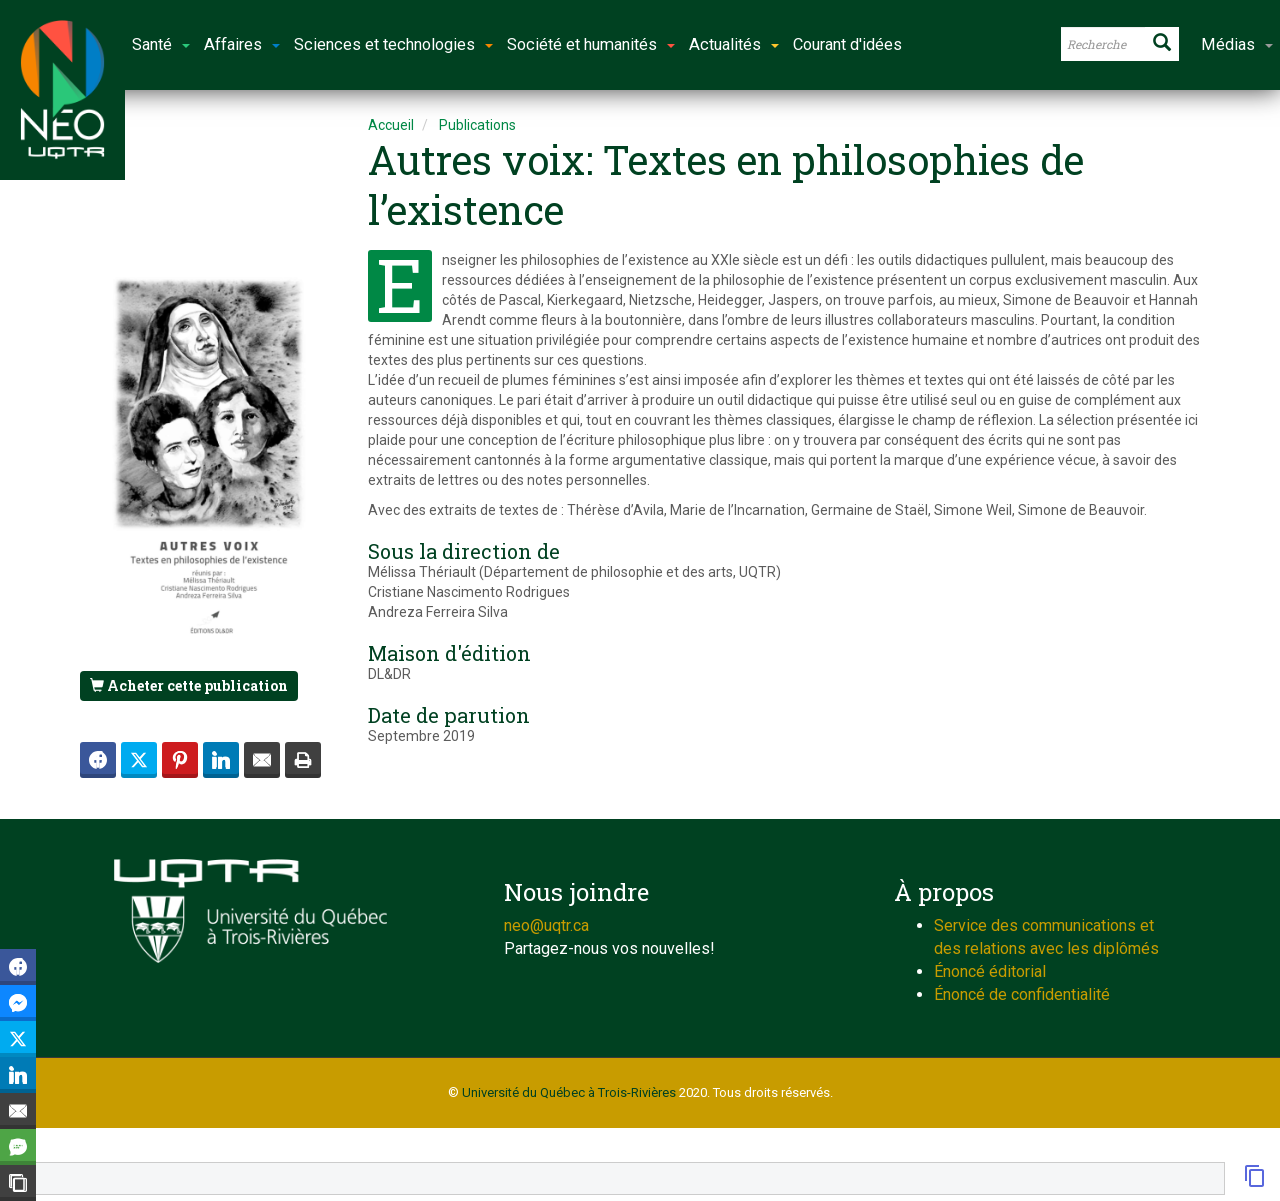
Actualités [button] (734, 44)
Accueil (391, 125)
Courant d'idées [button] (847, 44)
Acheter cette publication (189, 685)
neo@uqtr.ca (546, 925)
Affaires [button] (242, 44)
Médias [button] (1237, 44)
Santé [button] (161, 44)
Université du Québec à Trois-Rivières (569, 1092)
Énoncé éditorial (990, 971)
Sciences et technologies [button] (393, 44)
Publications (477, 125)
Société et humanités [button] (591, 44)
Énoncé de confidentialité (1022, 994)
